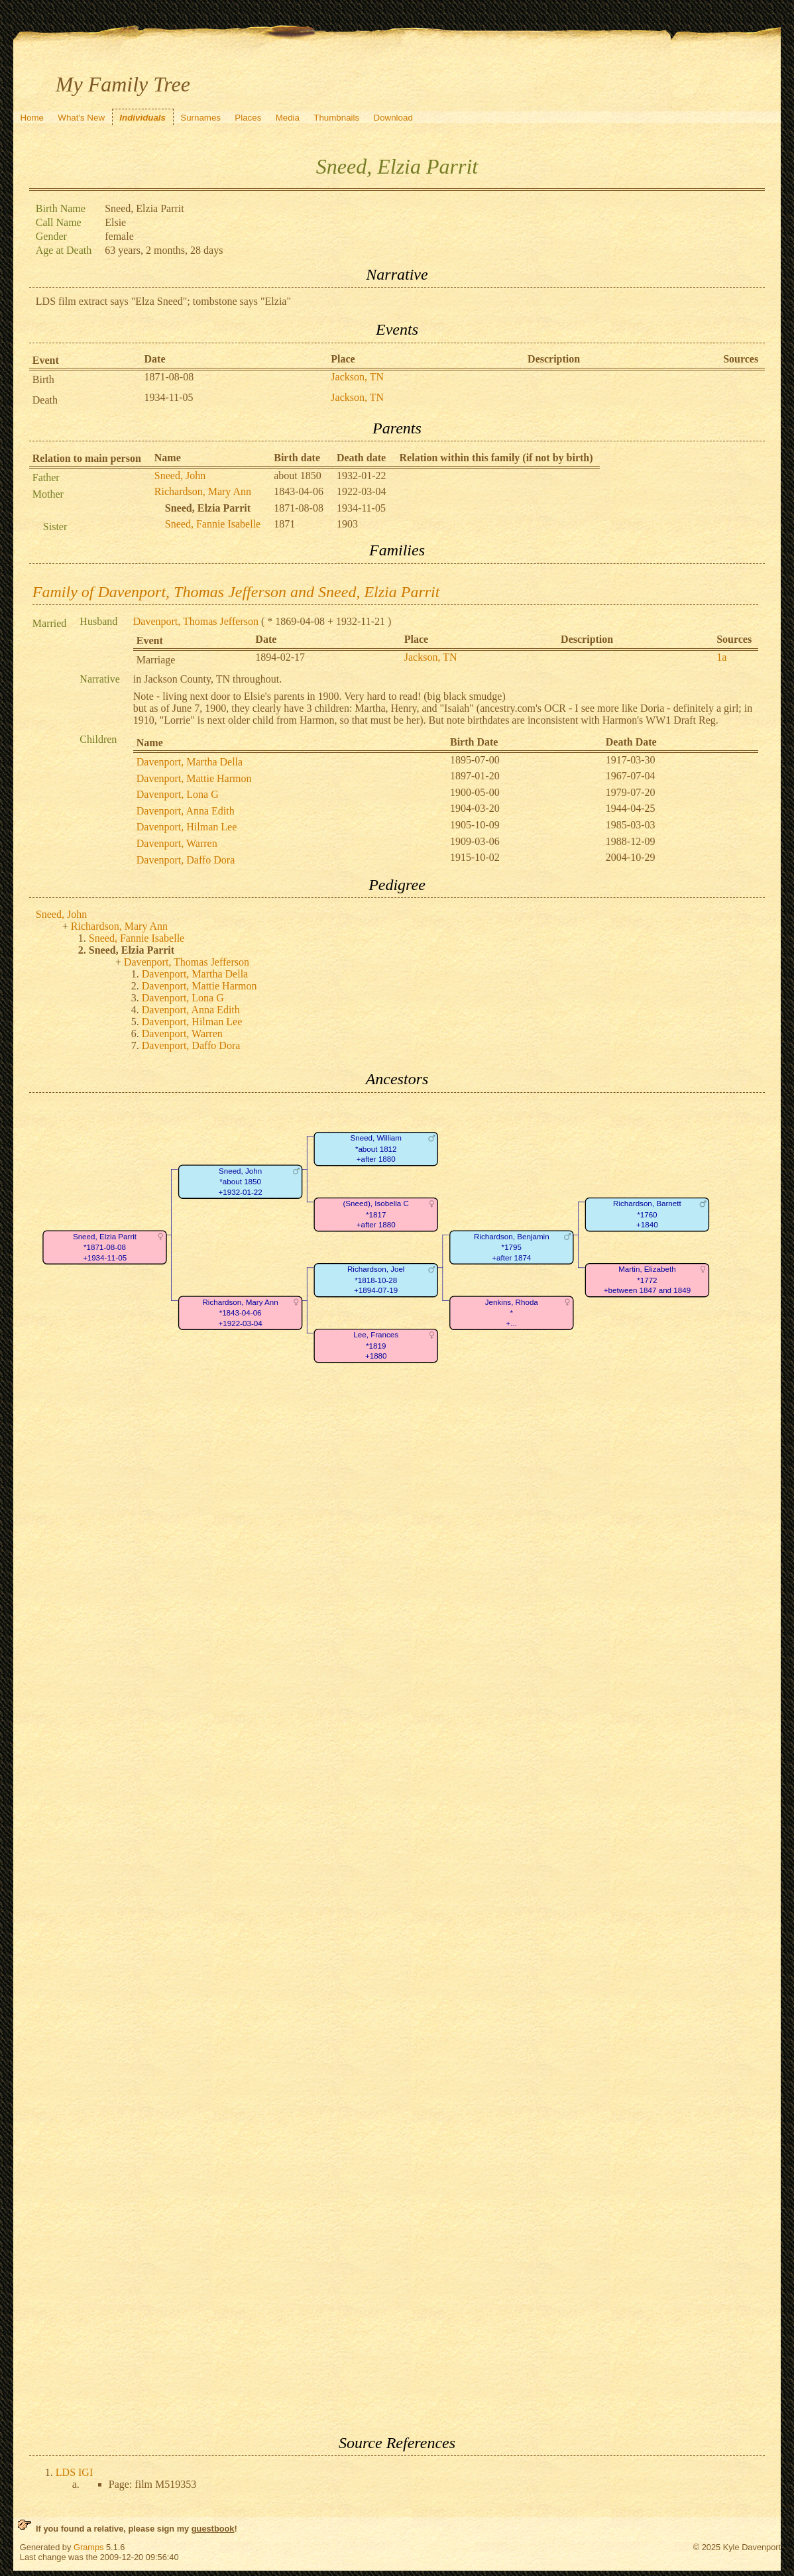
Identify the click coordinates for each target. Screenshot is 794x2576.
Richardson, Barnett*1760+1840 (647, 1214)
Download (393, 118)
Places (248, 118)
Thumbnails (336, 118)
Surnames (200, 118)
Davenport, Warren (177, 843)
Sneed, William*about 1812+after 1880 (375, 1148)
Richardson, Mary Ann (202, 491)
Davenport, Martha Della (190, 761)
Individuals (142, 118)
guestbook (213, 2529)
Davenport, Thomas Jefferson (195, 621)
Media (288, 118)
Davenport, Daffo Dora (186, 860)
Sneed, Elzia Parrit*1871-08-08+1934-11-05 (105, 1247)
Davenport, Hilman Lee (187, 826)
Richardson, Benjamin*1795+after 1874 (511, 1247)
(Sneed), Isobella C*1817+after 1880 (375, 1214)
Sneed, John (179, 475)
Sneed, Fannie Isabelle (212, 524)
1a (721, 657)
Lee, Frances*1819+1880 (375, 1345)
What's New (81, 118)
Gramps (89, 2547)
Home (32, 118)
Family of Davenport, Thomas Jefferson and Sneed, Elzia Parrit (236, 591)
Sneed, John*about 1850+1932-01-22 (240, 1181)
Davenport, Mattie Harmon (194, 778)
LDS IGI (74, 2472)
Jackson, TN (357, 376)
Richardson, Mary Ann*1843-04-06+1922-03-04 (240, 1313)
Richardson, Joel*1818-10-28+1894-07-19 (375, 1279)
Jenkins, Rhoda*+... (511, 1313)
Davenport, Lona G (178, 794)
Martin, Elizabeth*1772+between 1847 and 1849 (647, 1279)
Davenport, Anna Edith (186, 810)
